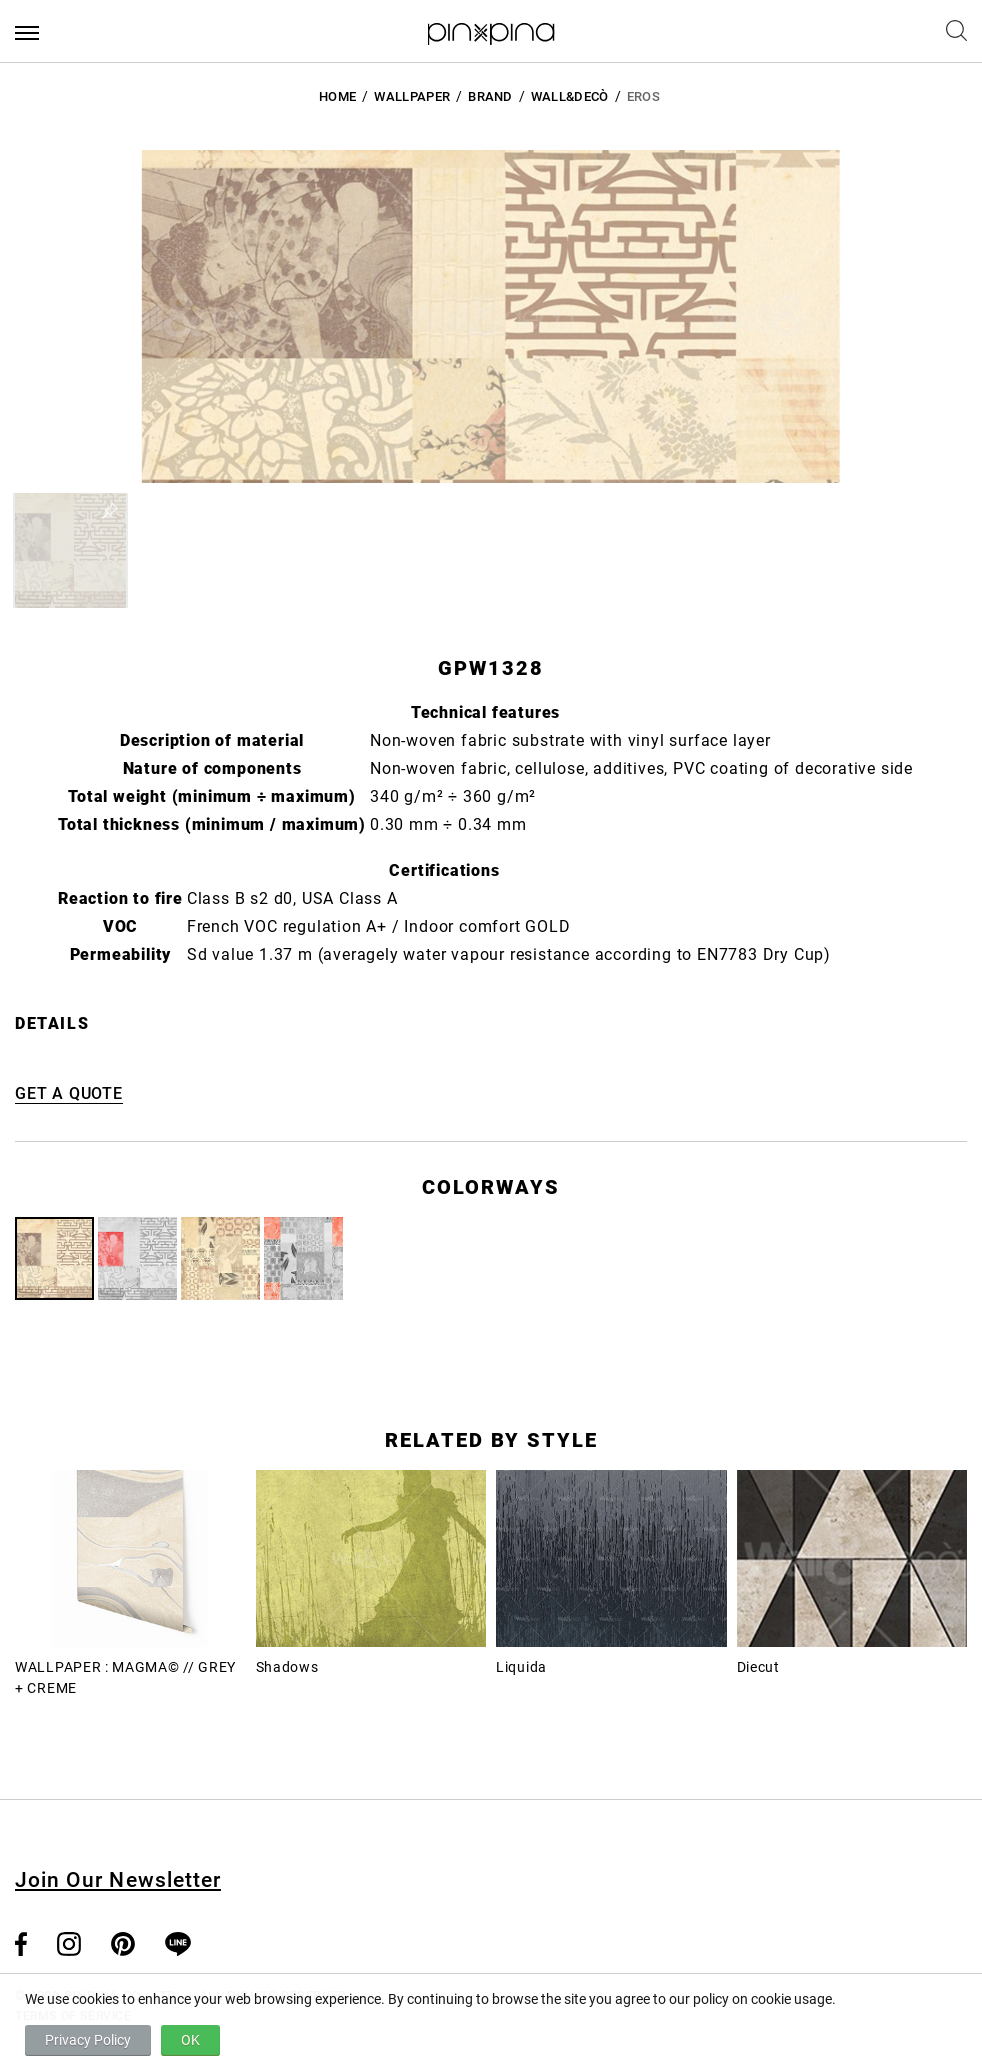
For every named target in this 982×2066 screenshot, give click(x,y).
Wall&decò (570, 96)
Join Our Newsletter (118, 1880)
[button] (70, 550)
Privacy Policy (88, 2040)
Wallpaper (412, 96)
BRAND (490, 96)
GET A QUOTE (69, 1093)
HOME (337, 96)
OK (190, 2040)
